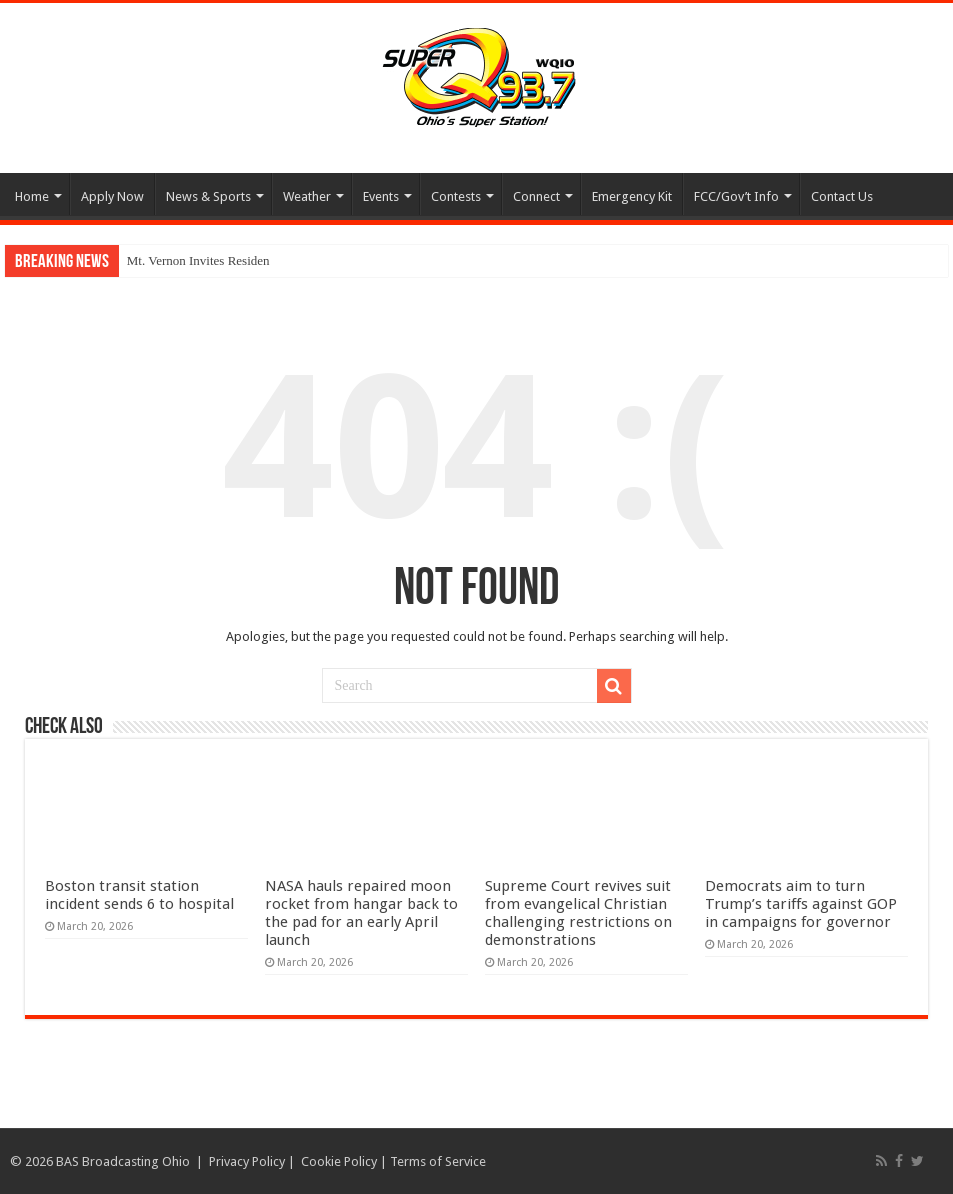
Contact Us (842, 196)
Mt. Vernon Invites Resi (189, 260)
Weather (307, 196)
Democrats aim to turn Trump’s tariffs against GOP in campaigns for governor (801, 904)
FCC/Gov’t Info (736, 196)
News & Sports (208, 196)
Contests (456, 196)
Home (32, 196)
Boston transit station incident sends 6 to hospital (139, 895)
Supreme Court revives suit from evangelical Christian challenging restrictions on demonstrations (578, 913)
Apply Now (112, 196)
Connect (536, 196)
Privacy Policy (247, 1161)
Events (381, 196)
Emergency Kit (632, 196)
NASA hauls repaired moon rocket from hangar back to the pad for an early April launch (361, 913)
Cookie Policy (339, 1161)
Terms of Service (438, 1161)
